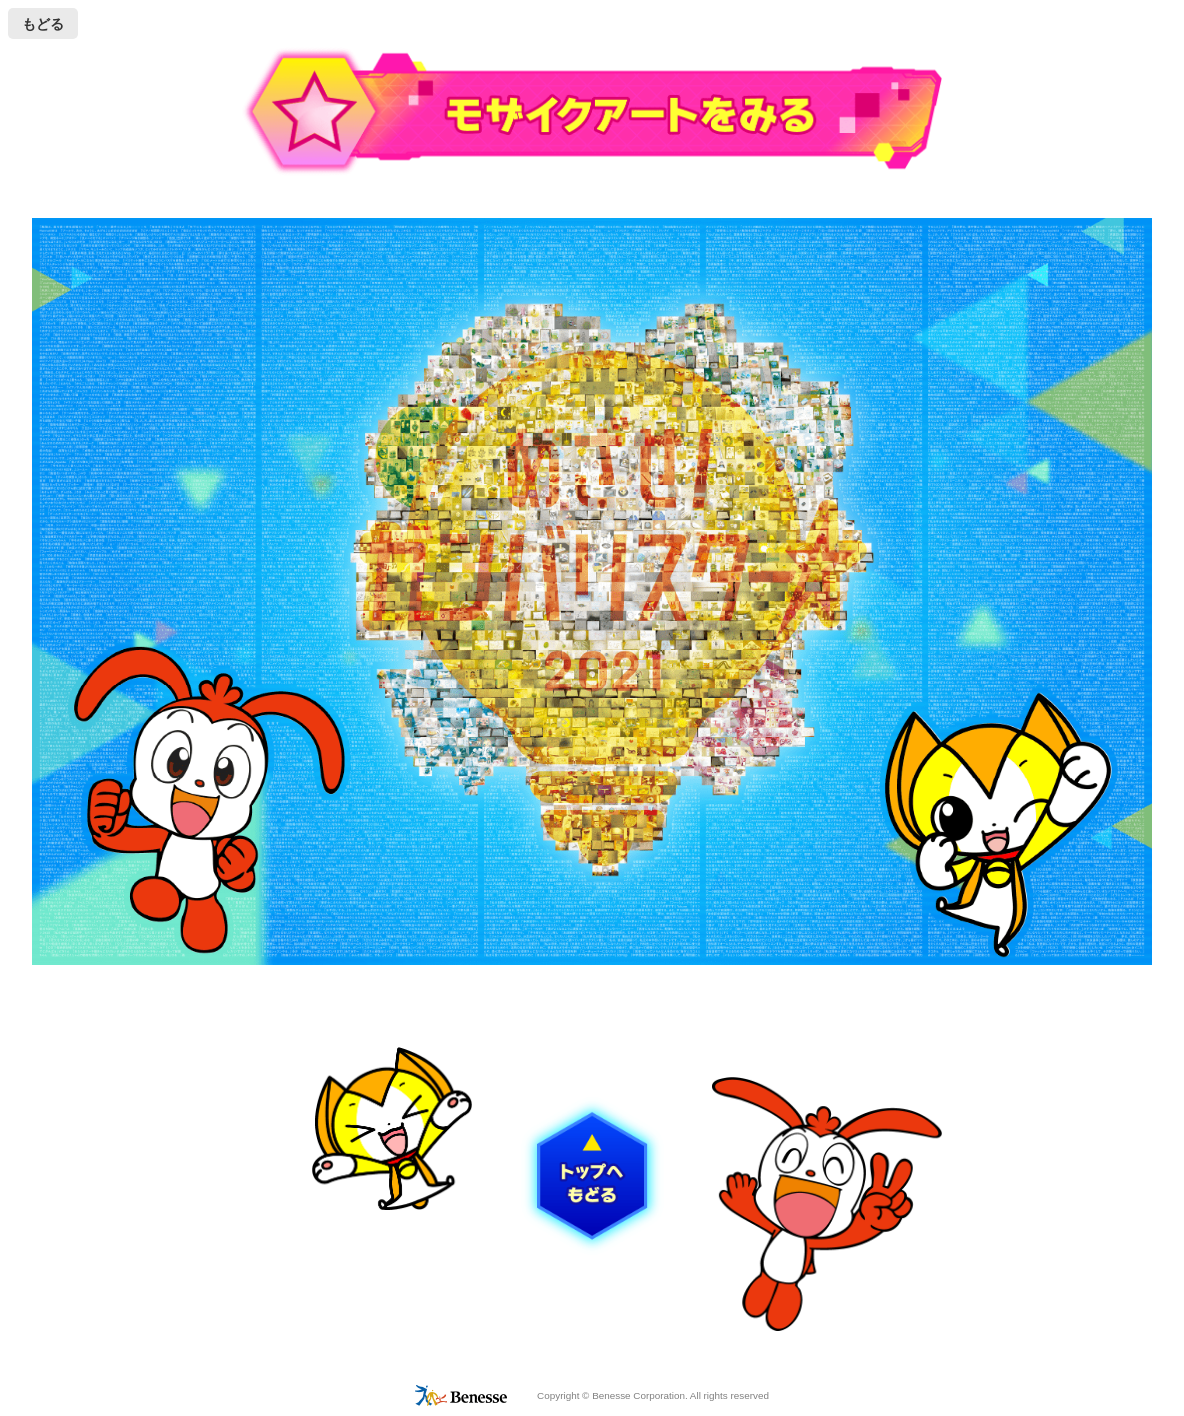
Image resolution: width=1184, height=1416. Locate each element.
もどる (43, 24)
